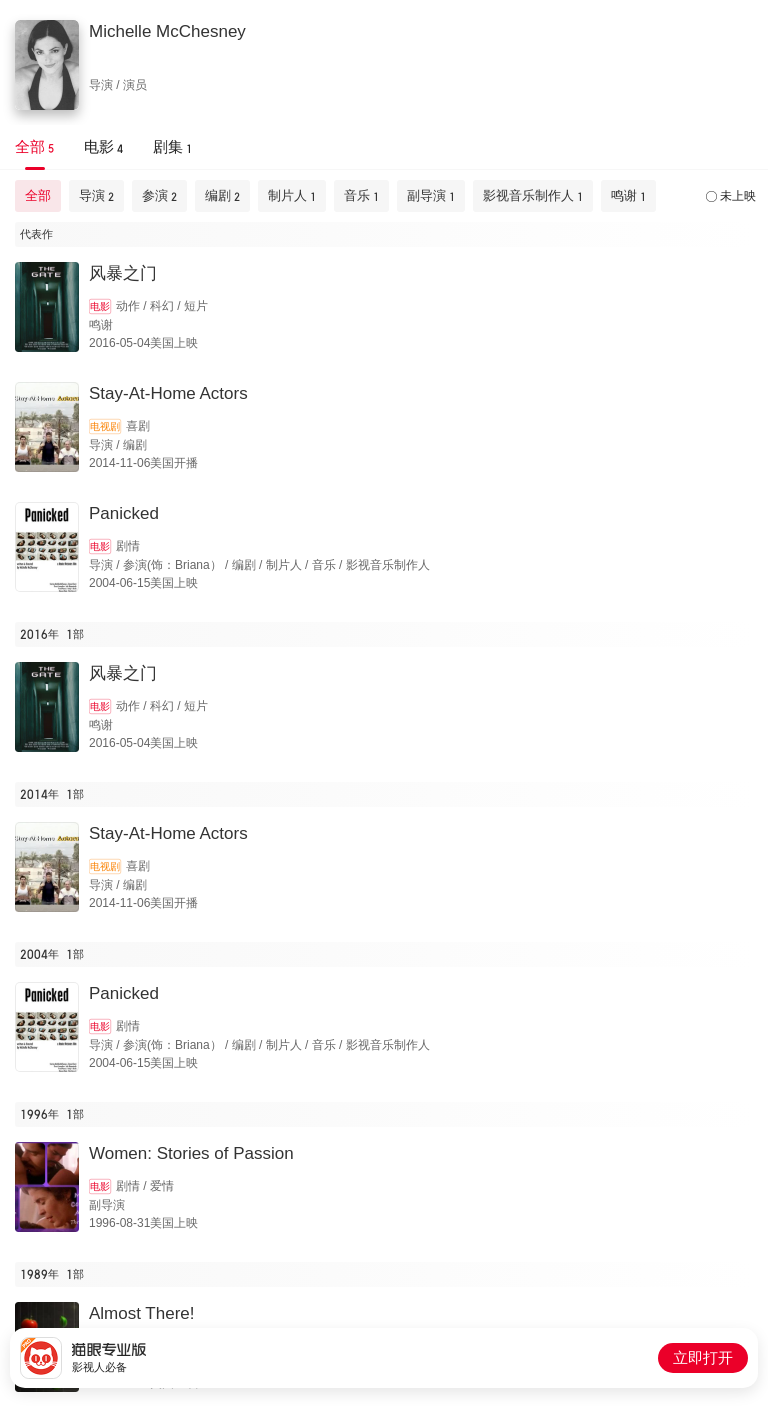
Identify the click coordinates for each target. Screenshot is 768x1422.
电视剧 (105, 426)
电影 (100, 306)
